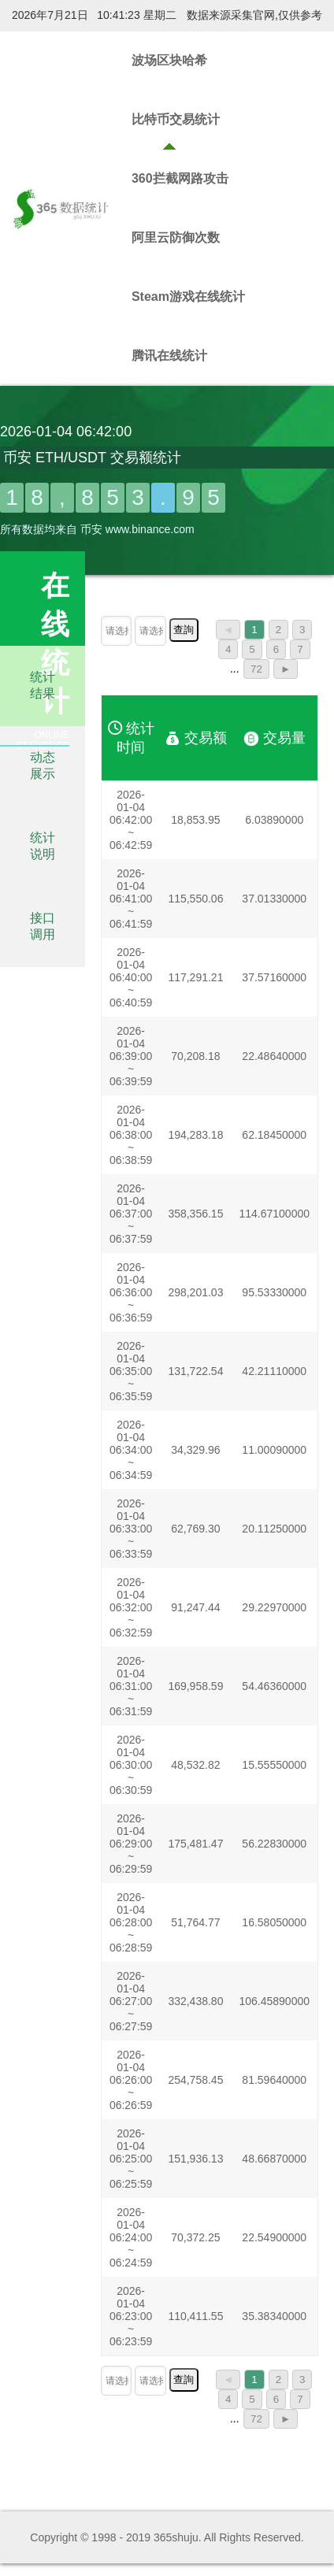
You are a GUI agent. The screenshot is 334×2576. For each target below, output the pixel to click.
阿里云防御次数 (176, 237)
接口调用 (42, 926)
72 (256, 669)
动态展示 (42, 765)
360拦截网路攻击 (180, 178)
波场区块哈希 (169, 60)
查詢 (183, 630)
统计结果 (42, 685)
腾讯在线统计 (169, 355)
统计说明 (42, 846)
